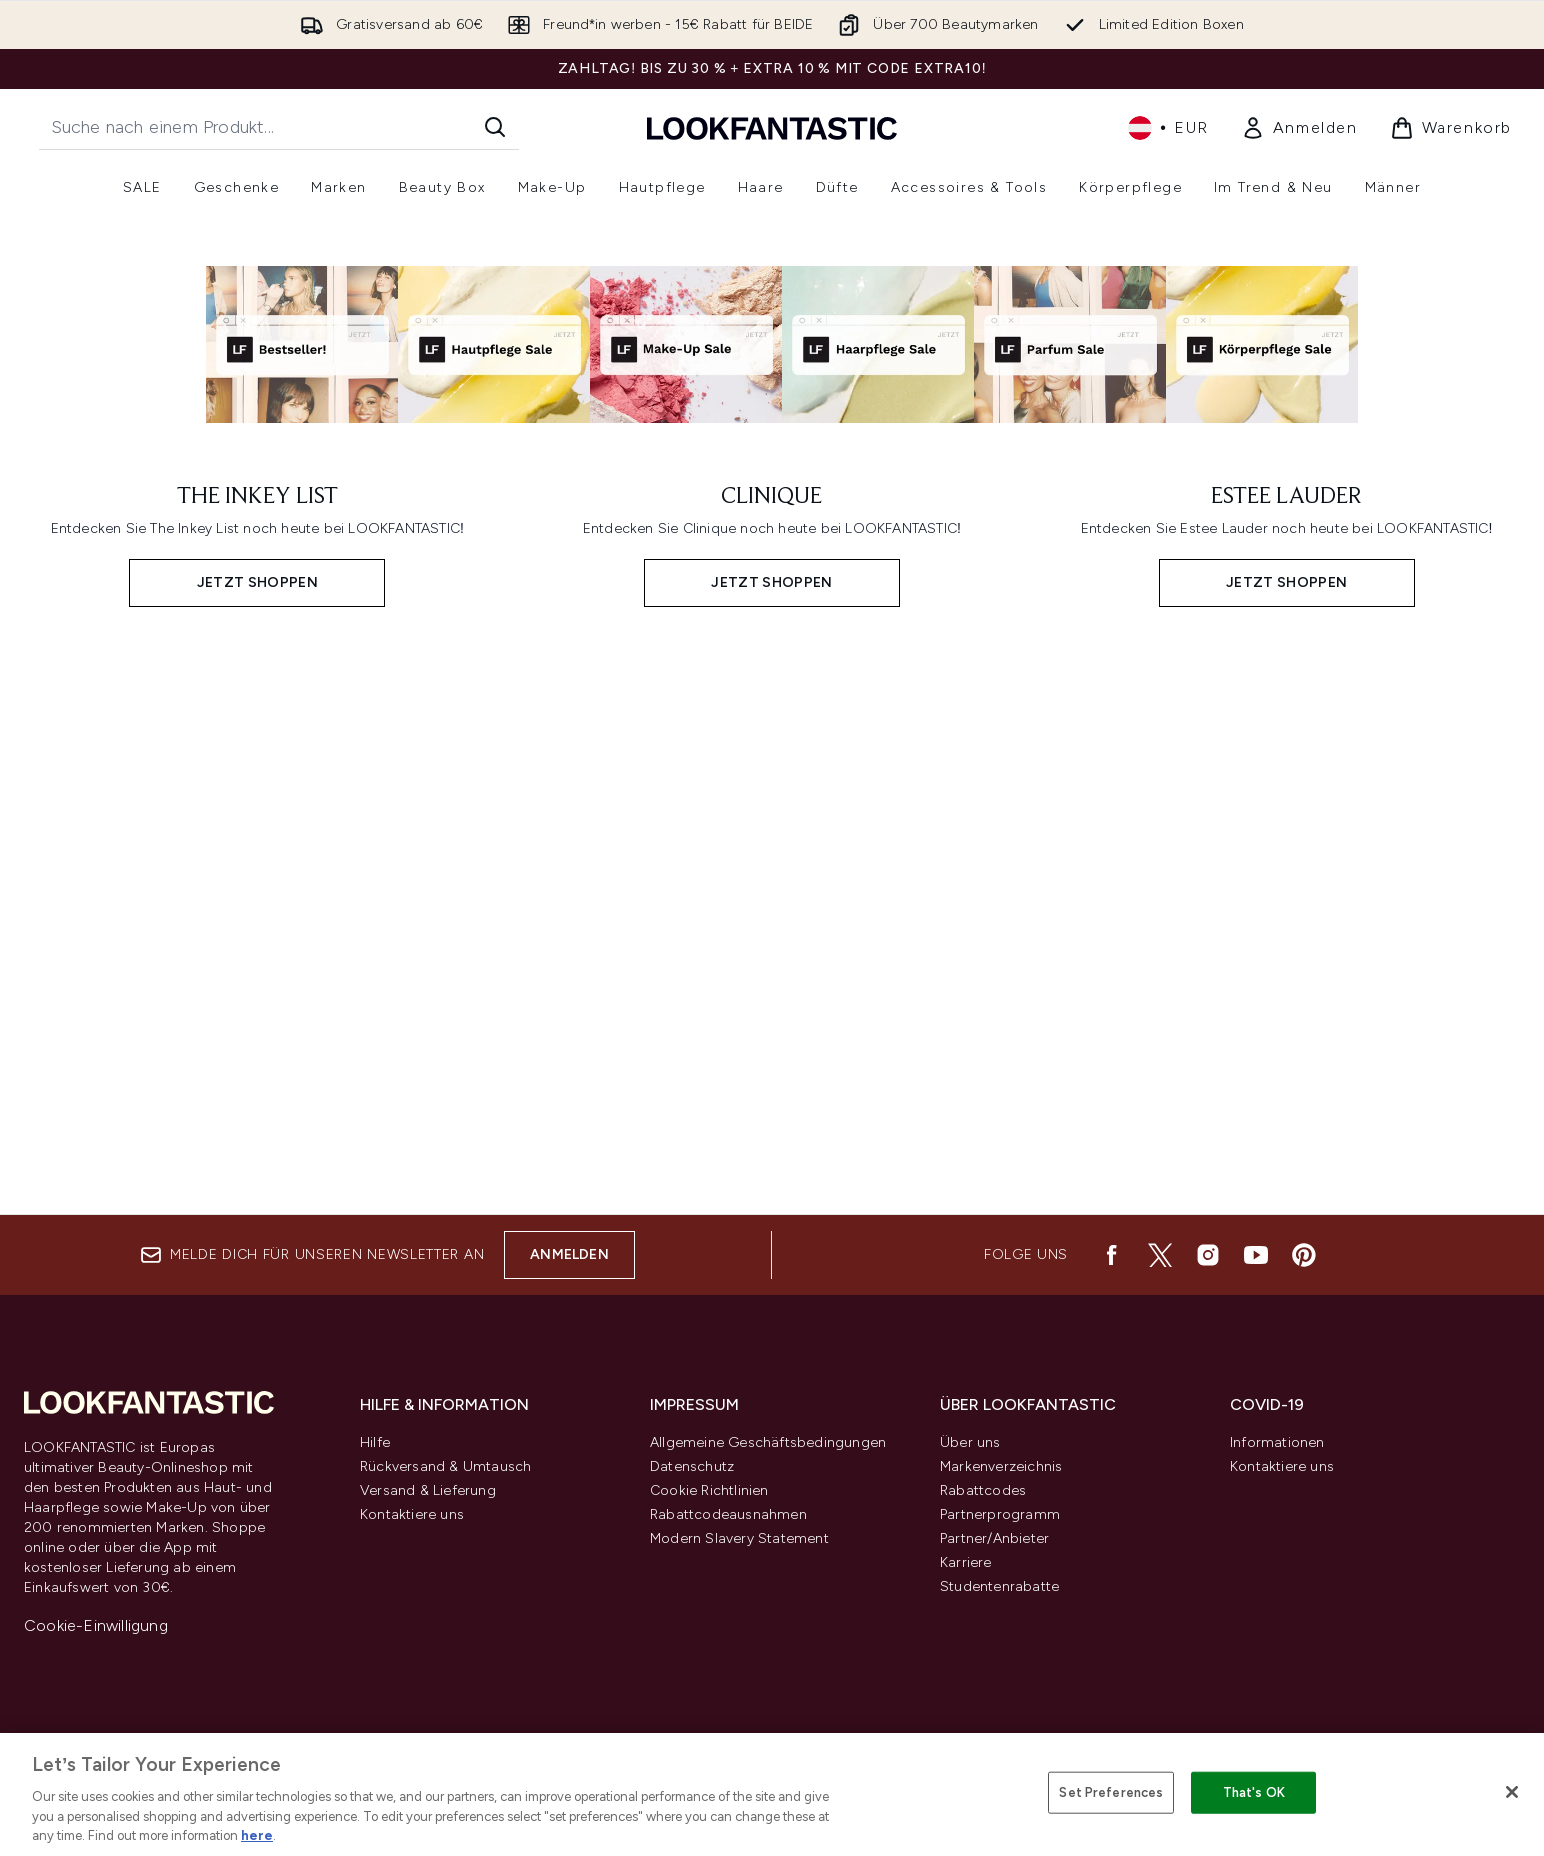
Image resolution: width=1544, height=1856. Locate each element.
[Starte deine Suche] (279, 127)
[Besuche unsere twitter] (1160, 1255)
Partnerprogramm (1000, 1514)
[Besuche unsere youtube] (1256, 1255)
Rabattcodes (983, 1490)
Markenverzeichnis (1001, 1466)
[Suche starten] (495, 127)
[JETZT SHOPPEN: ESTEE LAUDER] (1286, 908)
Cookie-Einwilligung (96, 1625)
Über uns (970, 1442)
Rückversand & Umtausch (445, 1466)
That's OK (1254, 1792)
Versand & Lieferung (428, 1490)
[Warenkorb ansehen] (1451, 128)
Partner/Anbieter (994, 1538)
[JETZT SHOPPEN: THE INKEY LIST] (257, 908)
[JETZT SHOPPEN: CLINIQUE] (772, 908)
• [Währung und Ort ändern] (1168, 128)
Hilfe (375, 1442)
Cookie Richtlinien (709, 1490)
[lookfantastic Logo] (772, 127)
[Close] (1512, 1792)
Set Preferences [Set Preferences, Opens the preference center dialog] (1111, 1792)
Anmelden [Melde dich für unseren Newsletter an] (569, 1254)
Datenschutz (692, 1466)
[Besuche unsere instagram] (1208, 1255)
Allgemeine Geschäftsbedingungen (768, 1442)
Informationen (1277, 1442)
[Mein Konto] (1299, 128)
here (257, 1835)
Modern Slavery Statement (739, 1538)
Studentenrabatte (999, 1586)
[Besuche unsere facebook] (1112, 1255)
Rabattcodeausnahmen (728, 1514)
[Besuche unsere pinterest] (1304, 1255)
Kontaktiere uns (412, 1514)
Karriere (966, 1562)
